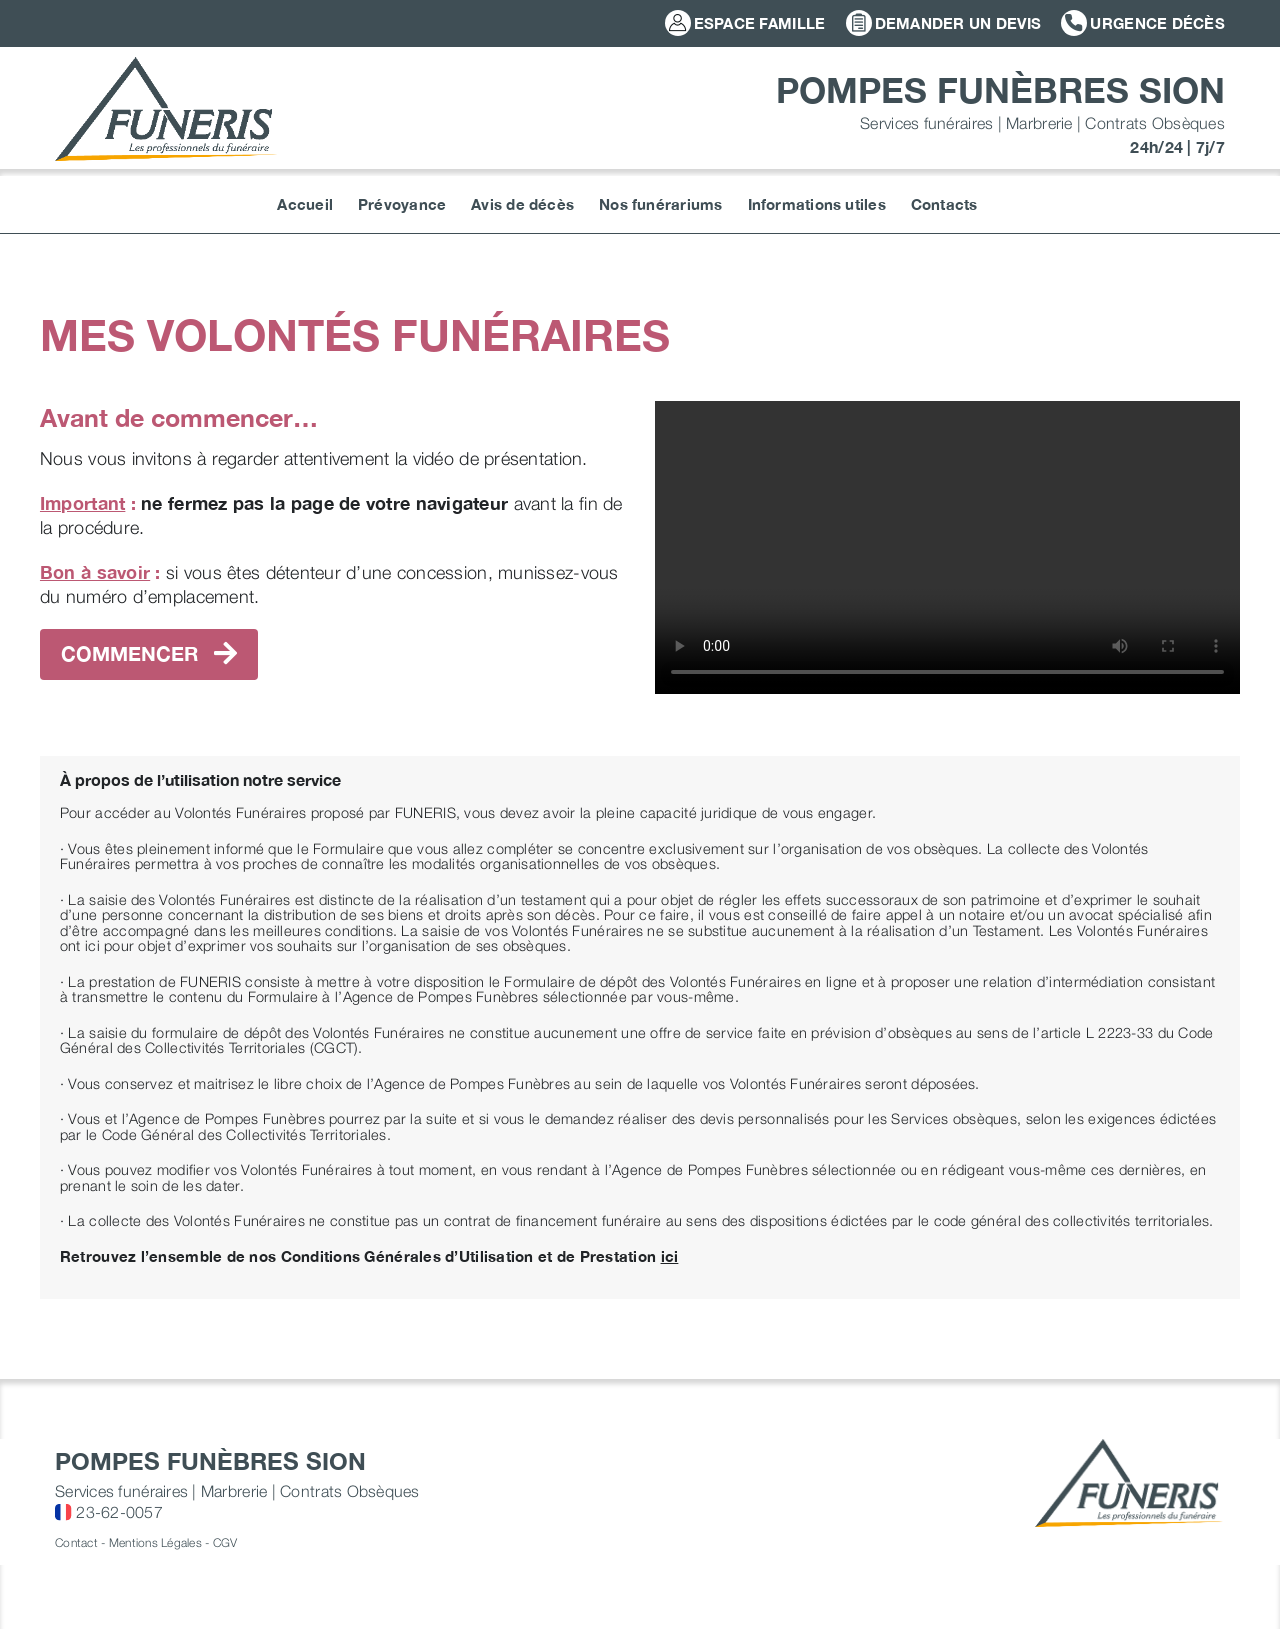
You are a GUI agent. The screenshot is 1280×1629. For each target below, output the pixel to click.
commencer (149, 653)
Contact (76, 1542)
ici (670, 1256)
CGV (225, 1542)
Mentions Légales (155, 1542)
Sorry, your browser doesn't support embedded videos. (947, 547)
